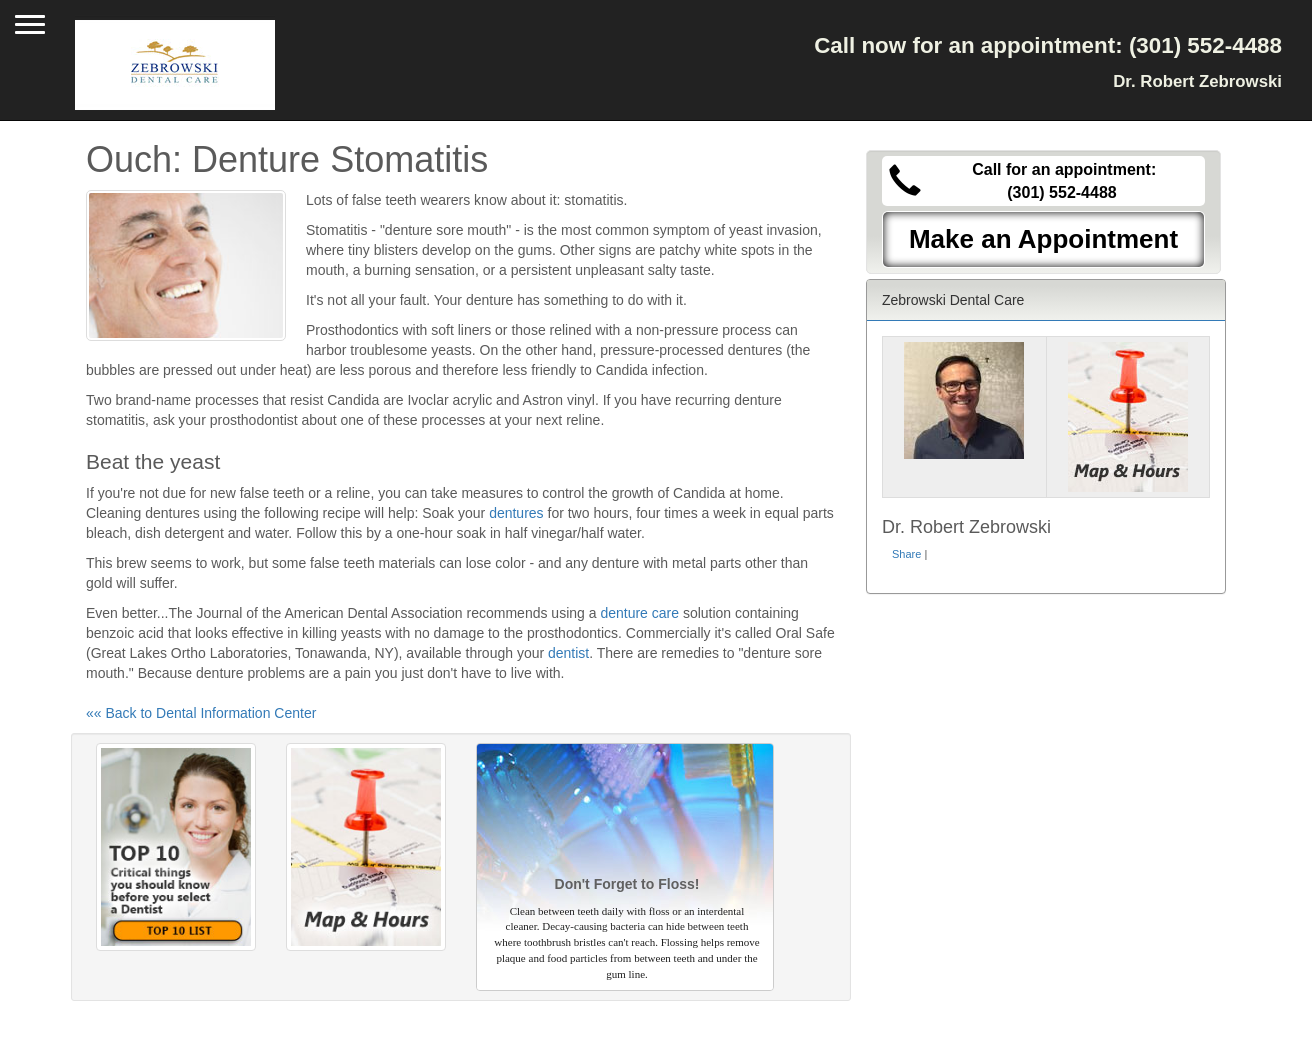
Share (906, 554)
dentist (568, 653)
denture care (639, 613)
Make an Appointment (1043, 239)
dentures (516, 513)
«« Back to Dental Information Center (201, 713)
